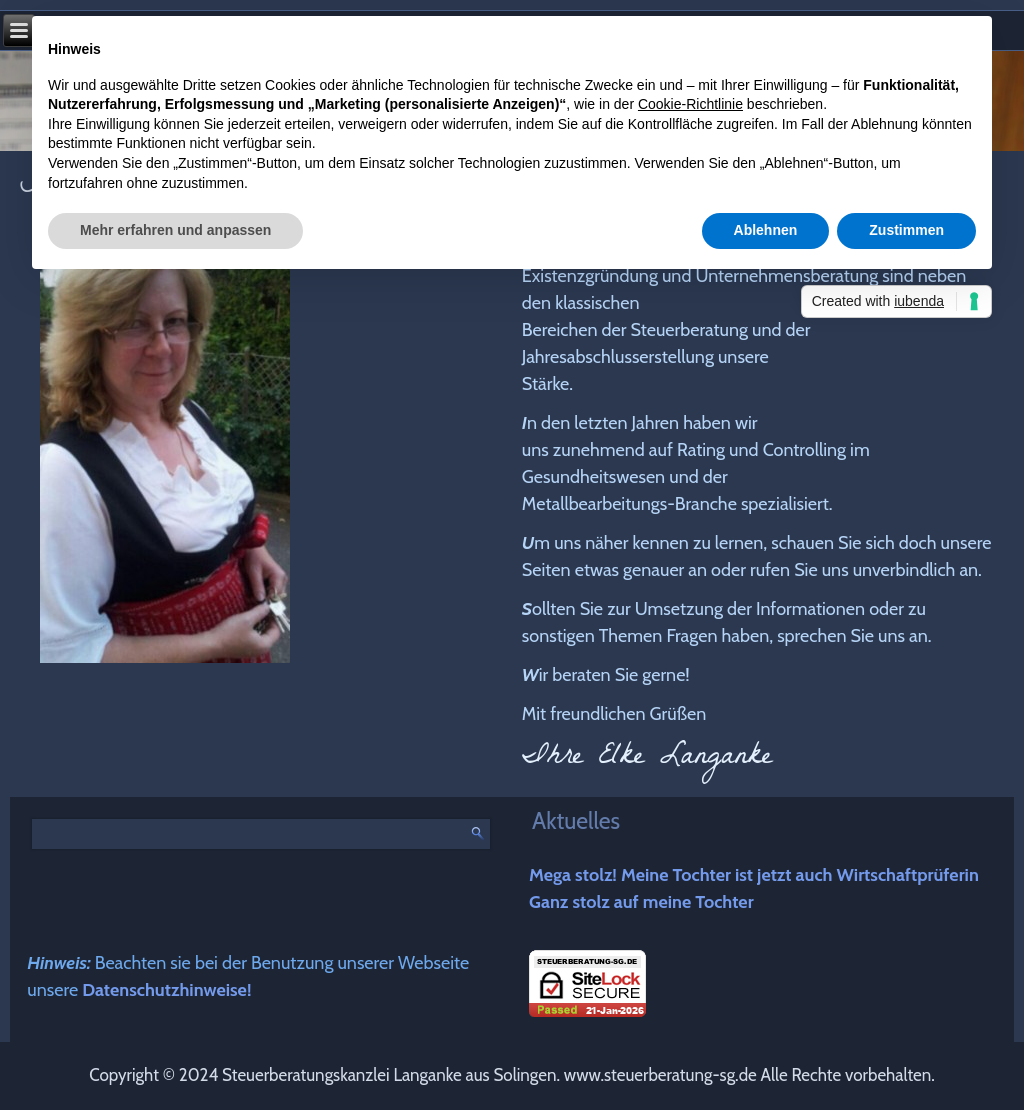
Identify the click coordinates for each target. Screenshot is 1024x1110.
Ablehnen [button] (766, 230)
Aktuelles (576, 821)
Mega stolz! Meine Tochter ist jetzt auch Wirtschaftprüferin (754, 875)
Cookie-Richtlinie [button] (690, 104)
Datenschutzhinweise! (166, 990)
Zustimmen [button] (906, 230)
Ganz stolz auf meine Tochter (641, 902)
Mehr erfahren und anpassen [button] (175, 230)
